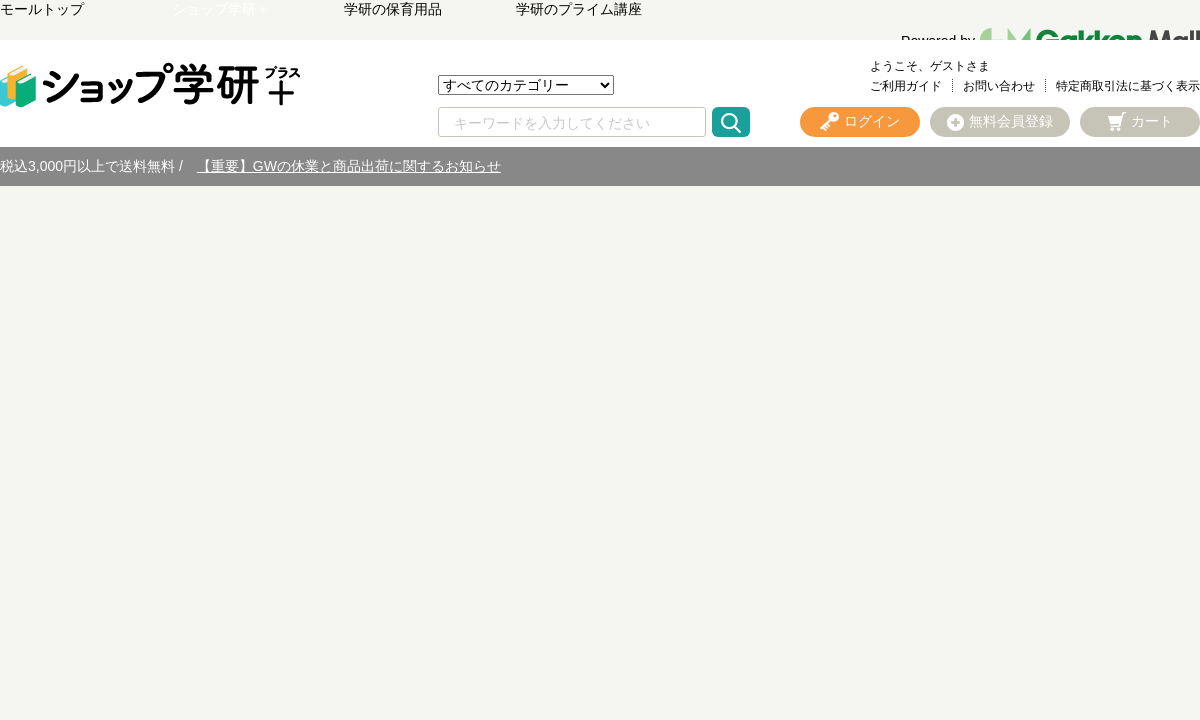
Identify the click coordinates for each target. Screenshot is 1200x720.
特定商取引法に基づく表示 (1128, 86)
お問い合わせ (999, 86)
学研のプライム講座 (579, 9)
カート (1152, 121)
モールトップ (42, 9)
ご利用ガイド (906, 86)
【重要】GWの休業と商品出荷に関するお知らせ (349, 166)
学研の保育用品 (393, 9)
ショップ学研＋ (221, 9)
